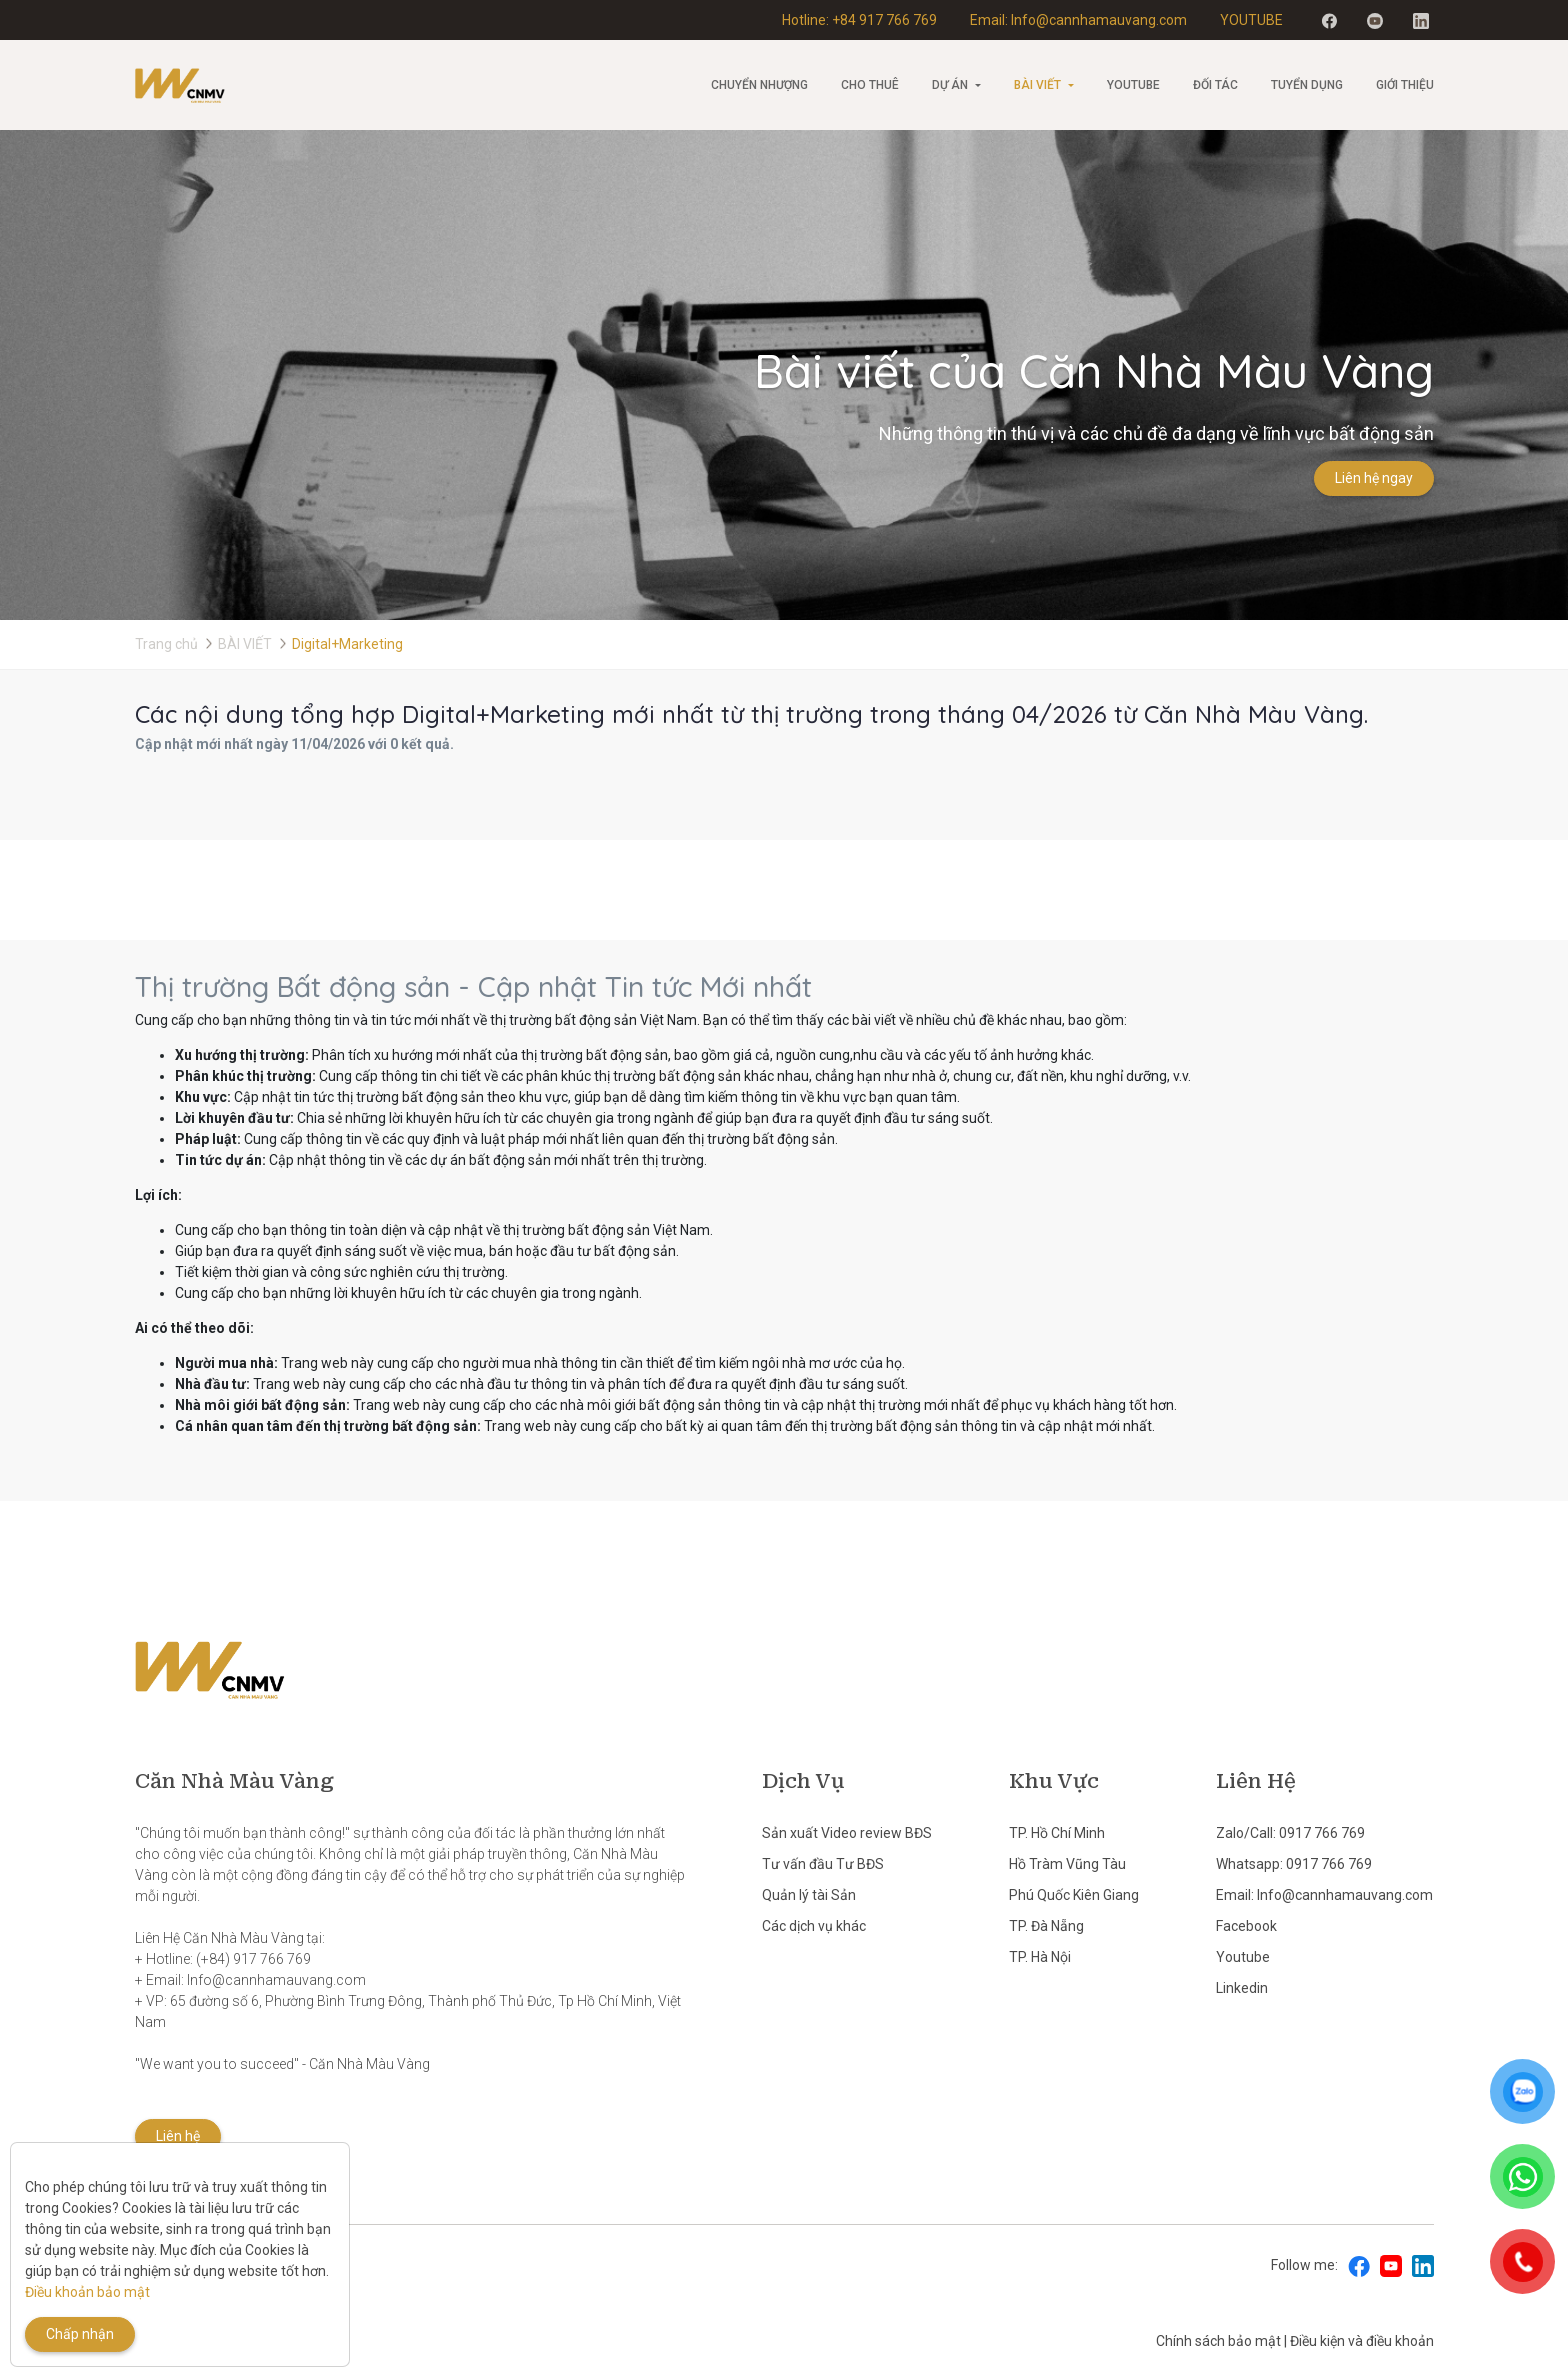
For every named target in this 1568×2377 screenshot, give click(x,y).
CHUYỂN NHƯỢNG (759, 85)
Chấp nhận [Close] (80, 2334)
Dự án (950, 85)
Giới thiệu (1405, 85)
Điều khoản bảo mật (87, 2292)
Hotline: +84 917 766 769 (859, 20)
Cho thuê (870, 85)
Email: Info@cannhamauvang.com (1078, 20)
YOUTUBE (1251, 20)
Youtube (1133, 85)
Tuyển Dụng (1307, 85)
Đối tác (1215, 85)
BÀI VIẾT (1037, 85)
